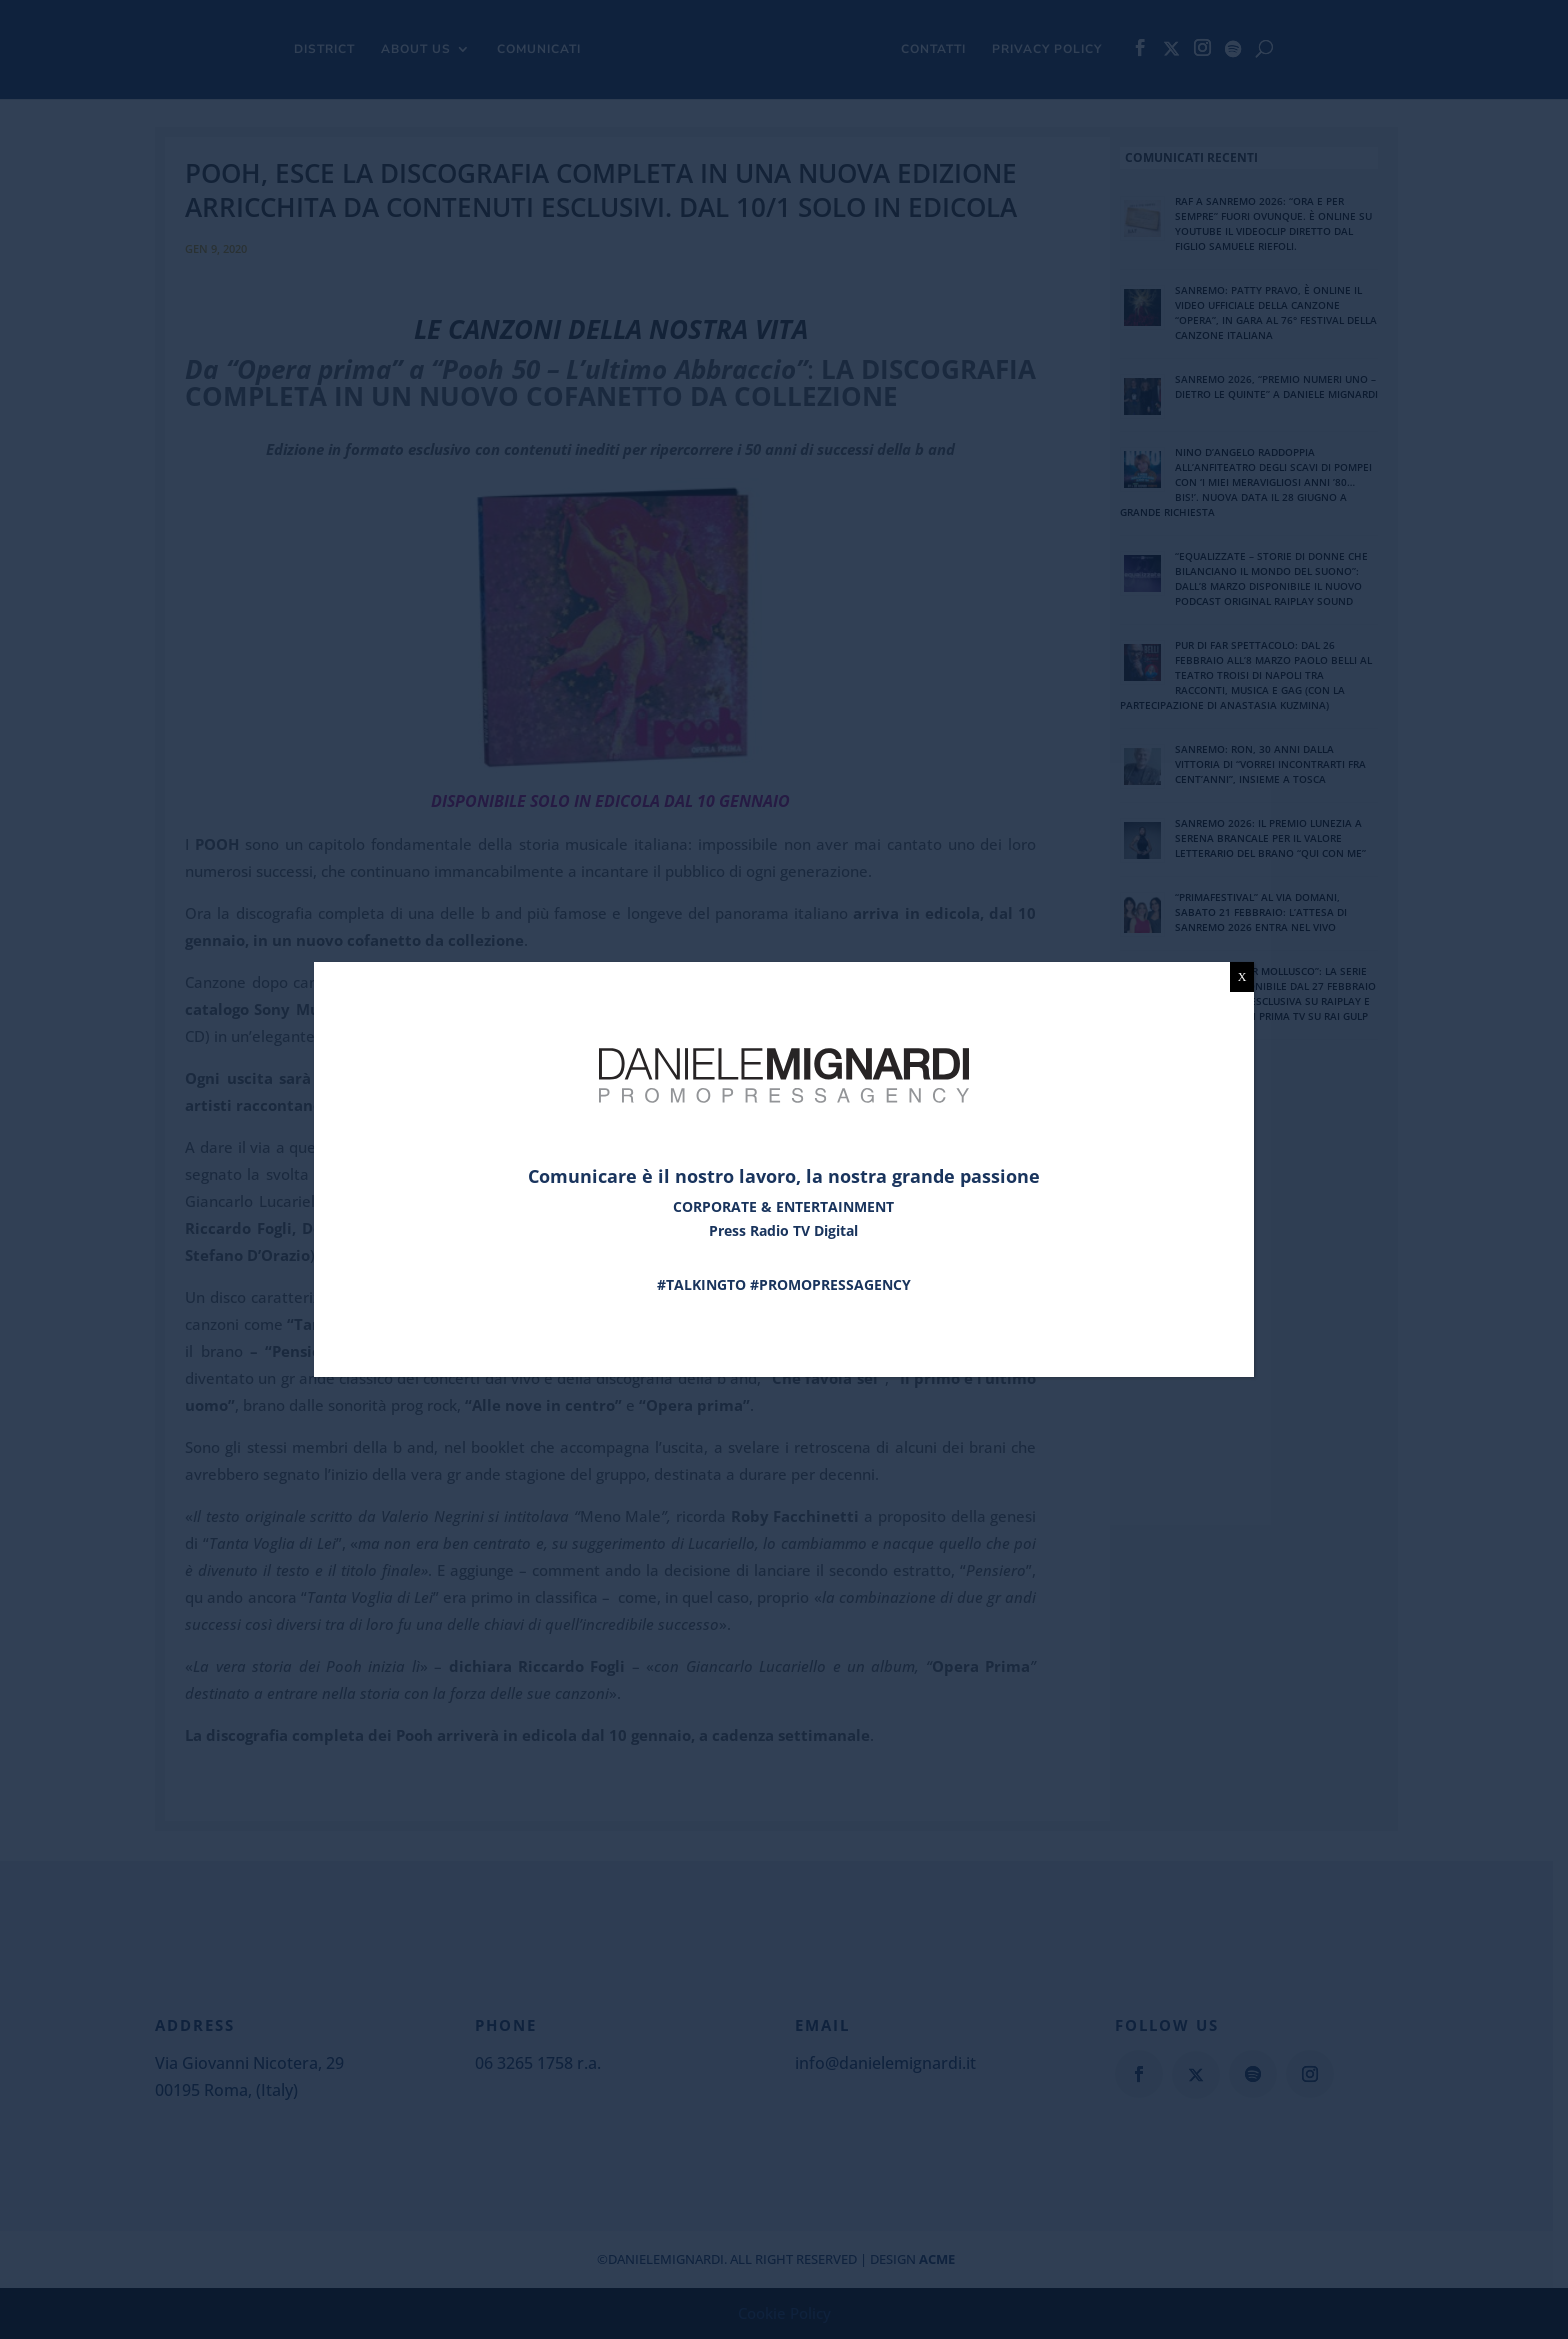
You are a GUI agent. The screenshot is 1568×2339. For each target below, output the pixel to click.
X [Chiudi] (1242, 977)
